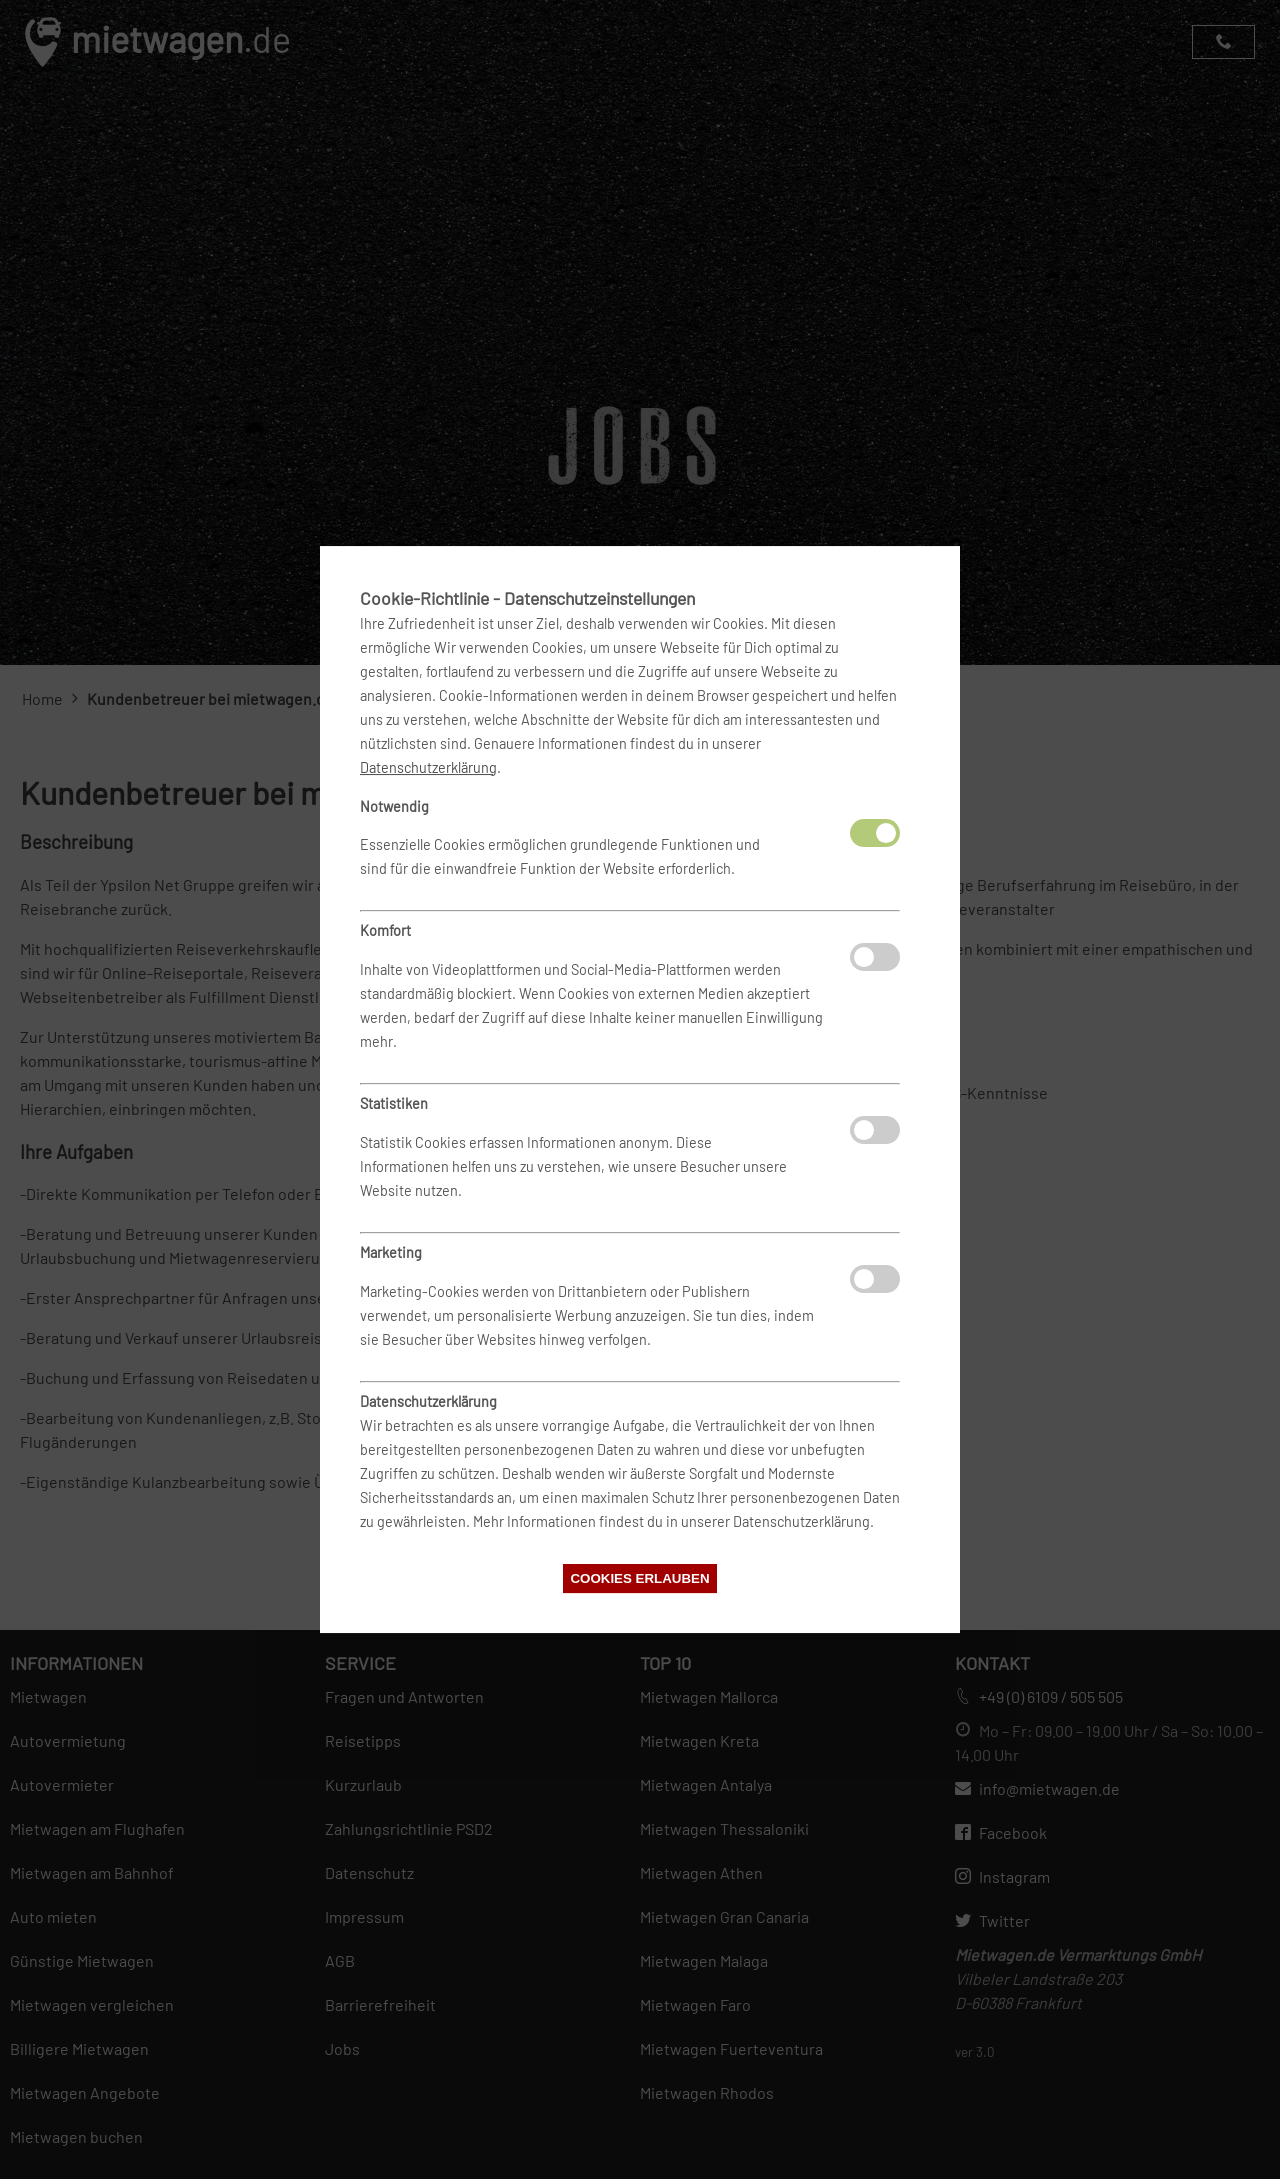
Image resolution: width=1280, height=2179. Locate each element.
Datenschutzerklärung (428, 767)
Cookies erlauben (639, 1578)
